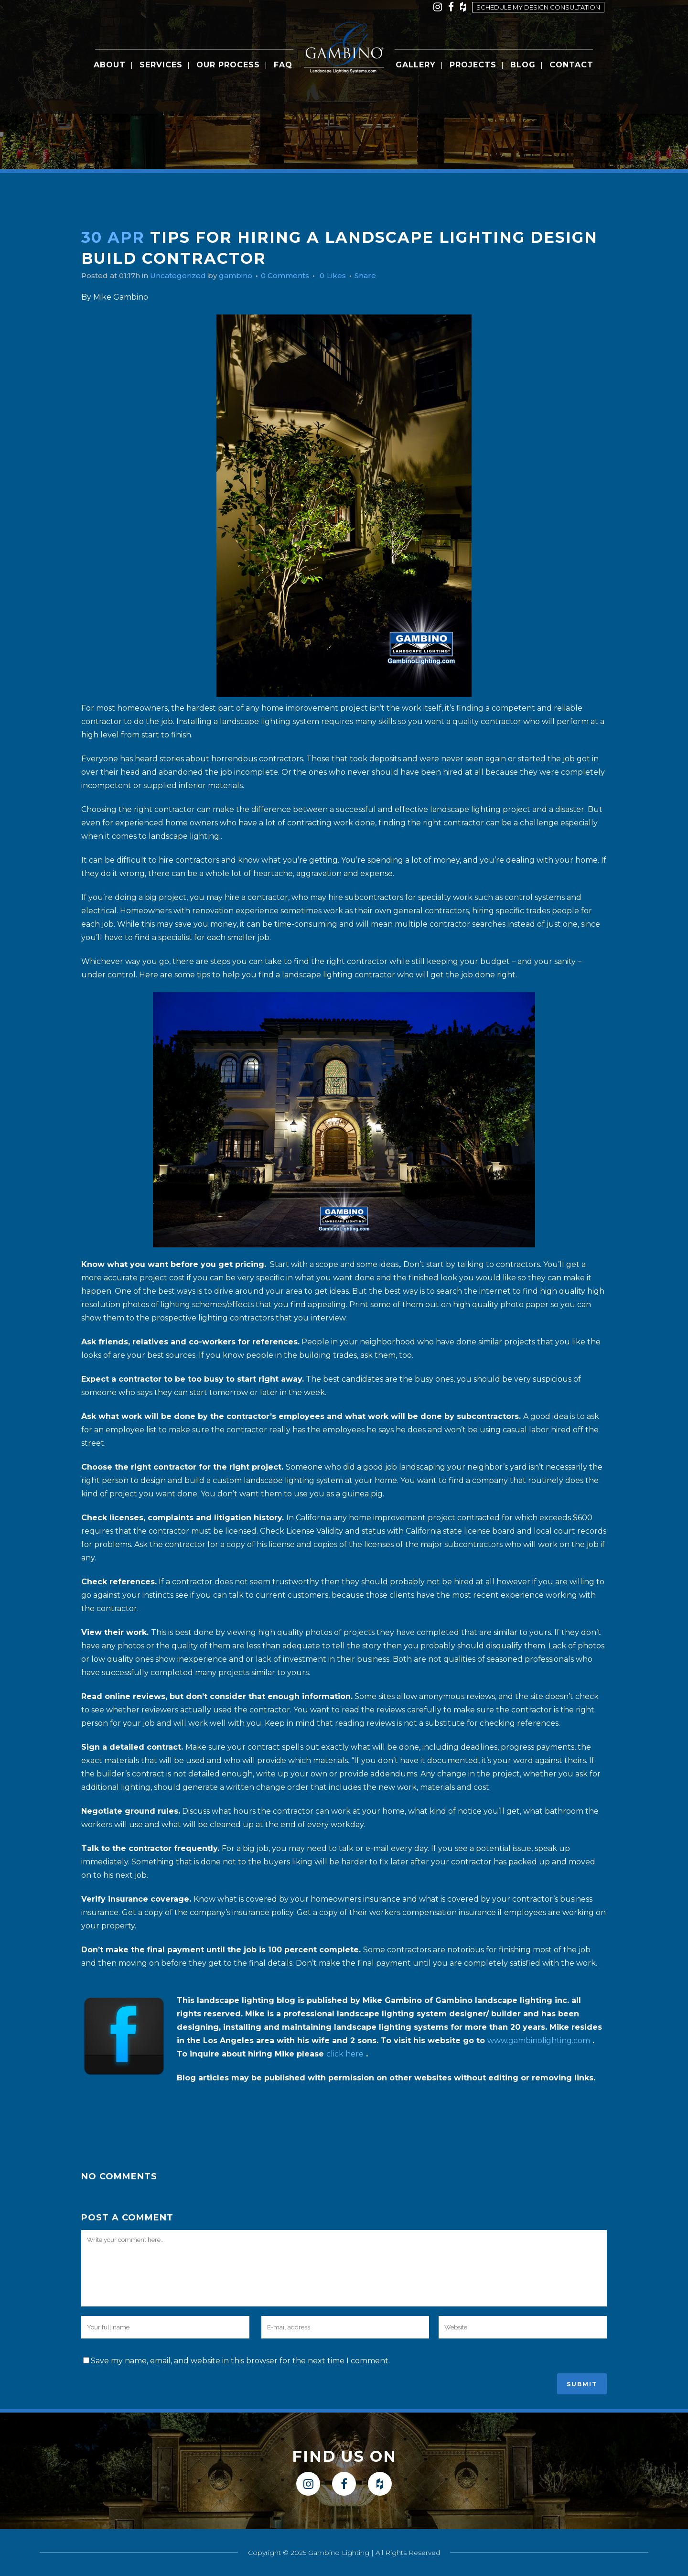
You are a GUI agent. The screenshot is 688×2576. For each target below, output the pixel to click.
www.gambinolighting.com (538, 2040)
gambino (243, 275)
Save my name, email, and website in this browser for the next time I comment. (240, 2360)
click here (345, 2053)
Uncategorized (183, 275)
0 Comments (295, 275)
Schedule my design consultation (538, 7)
